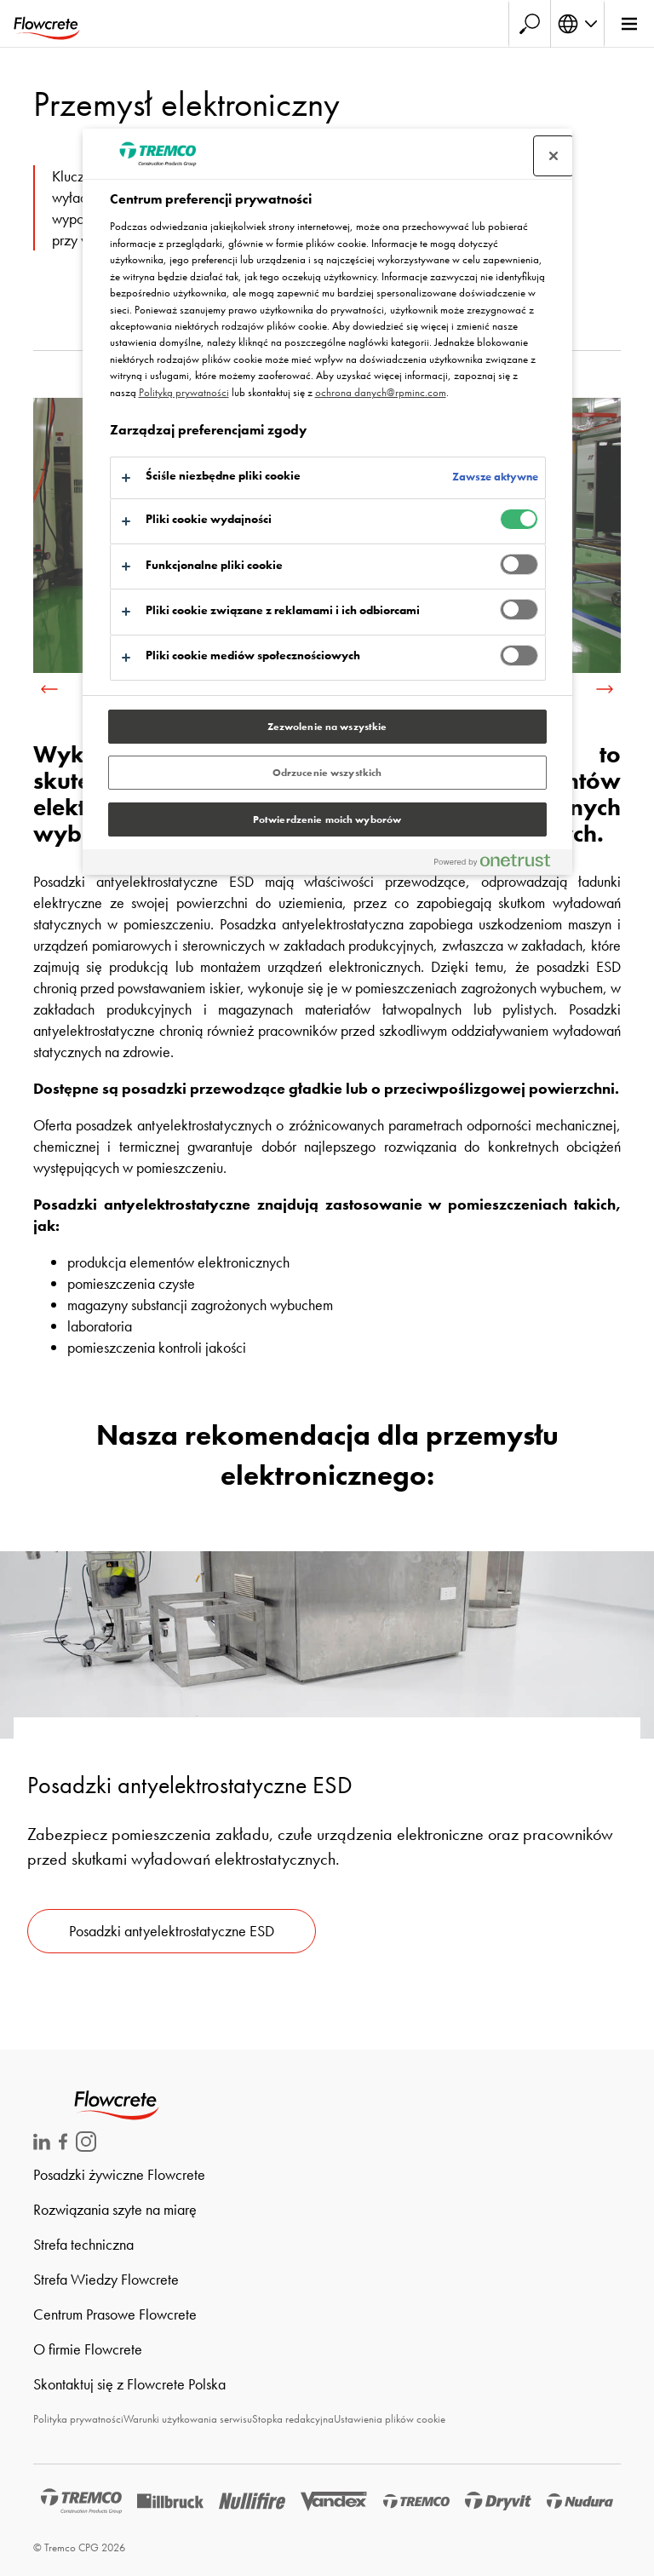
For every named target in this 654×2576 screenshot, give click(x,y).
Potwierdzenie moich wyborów (327, 819)
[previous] (49, 689)
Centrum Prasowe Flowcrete (115, 2314)
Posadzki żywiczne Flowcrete (119, 2174)
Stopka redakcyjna (293, 2419)
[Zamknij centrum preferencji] (553, 156)
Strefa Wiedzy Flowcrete (106, 2279)
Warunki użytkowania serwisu (187, 2419)
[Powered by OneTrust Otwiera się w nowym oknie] (499, 864)
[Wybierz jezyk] (577, 24)
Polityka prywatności (78, 2419)
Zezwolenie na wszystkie (327, 726)
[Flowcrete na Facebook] (63, 2144)
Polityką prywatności (184, 392)
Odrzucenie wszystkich (327, 772)
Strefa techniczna (83, 2244)
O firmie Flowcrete (87, 2349)
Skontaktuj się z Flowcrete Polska (129, 2384)
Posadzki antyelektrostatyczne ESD (171, 1931)
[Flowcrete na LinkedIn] (41, 2144)
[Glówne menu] (629, 24)
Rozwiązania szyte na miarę (115, 2209)
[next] (604, 689)
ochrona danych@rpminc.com (380, 392)
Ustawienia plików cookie (389, 2419)
